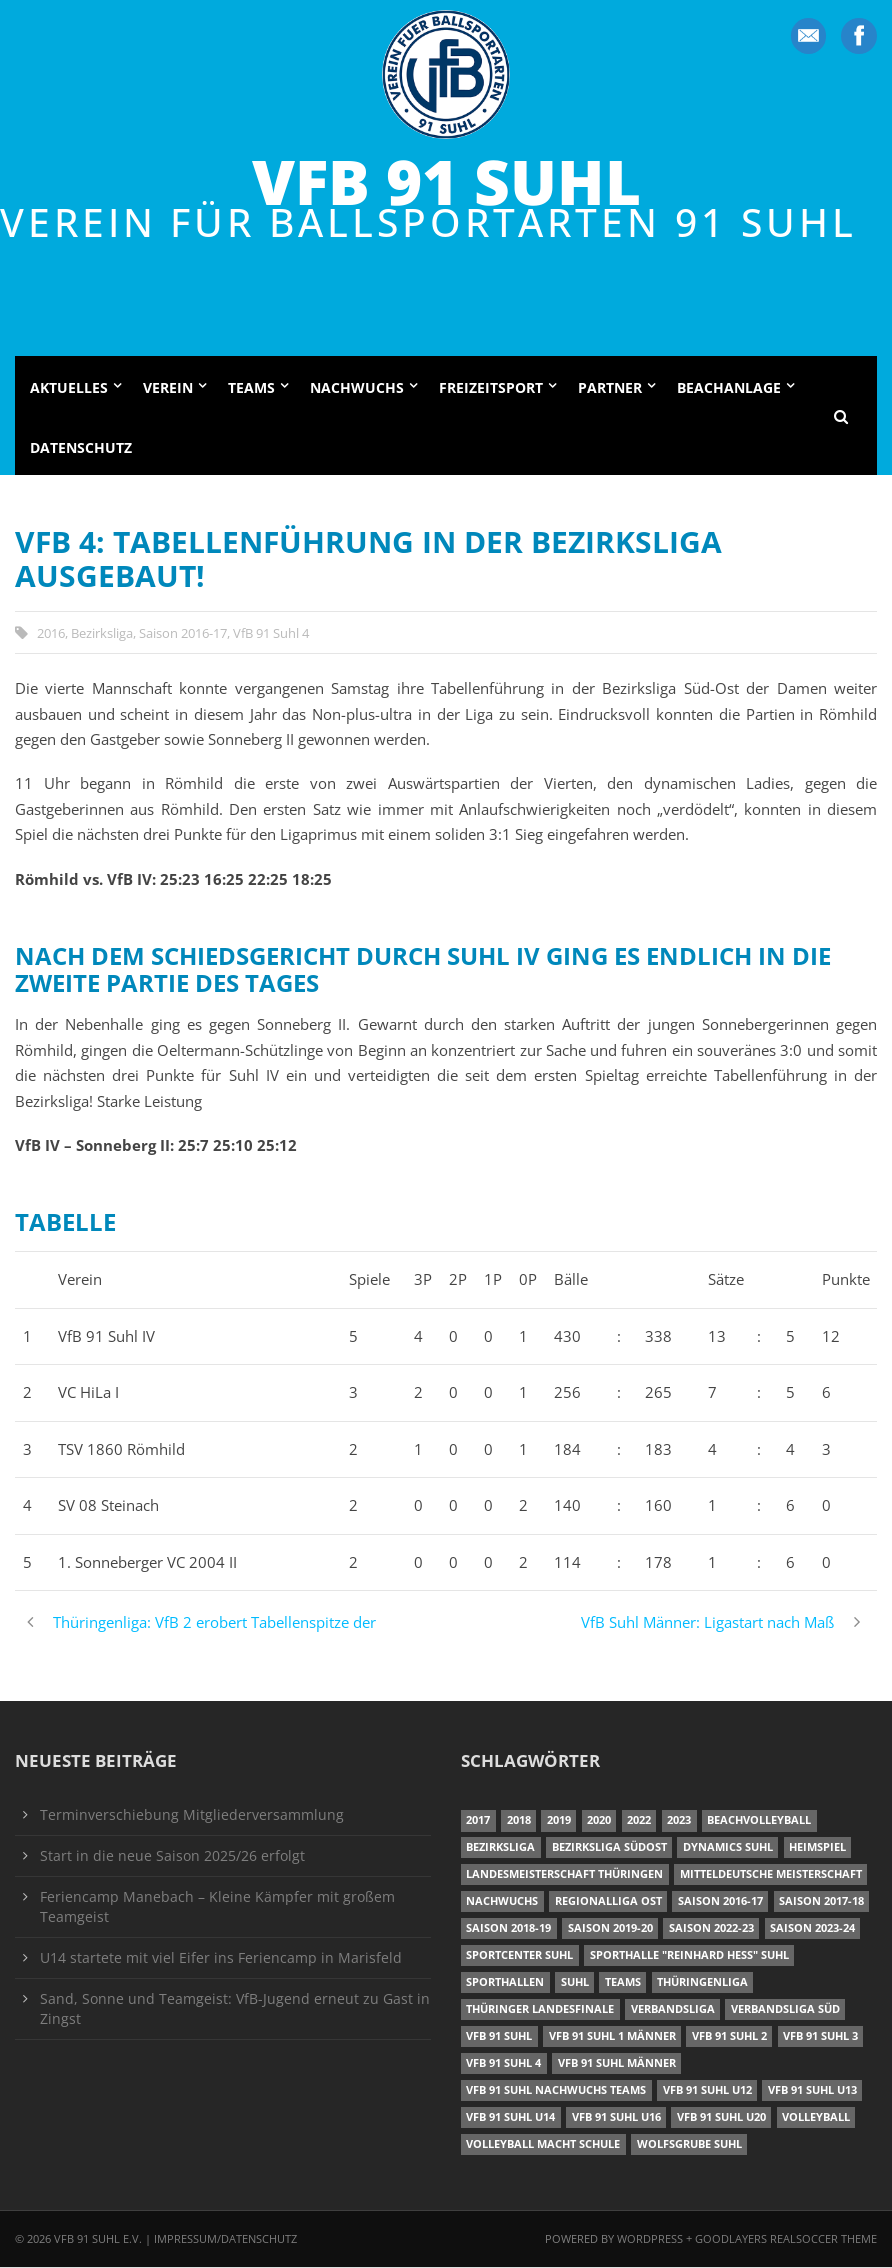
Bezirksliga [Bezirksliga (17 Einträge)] (500, 1848)
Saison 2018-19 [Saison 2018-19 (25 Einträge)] (508, 1929)
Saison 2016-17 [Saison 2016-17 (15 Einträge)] (720, 1902)
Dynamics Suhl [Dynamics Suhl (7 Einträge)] (728, 1848)
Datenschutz (81, 448)
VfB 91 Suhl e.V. (98, 2239)
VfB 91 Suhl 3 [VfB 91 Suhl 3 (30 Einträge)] (820, 2036)
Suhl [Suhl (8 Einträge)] (575, 1983)
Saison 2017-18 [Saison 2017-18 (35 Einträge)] (821, 1902)
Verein (168, 389)
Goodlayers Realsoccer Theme (786, 2239)
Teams (251, 389)
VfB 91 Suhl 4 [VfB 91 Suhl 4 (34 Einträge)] (503, 2063)
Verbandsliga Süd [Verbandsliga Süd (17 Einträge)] (785, 2010)
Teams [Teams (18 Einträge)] (623, 1983)
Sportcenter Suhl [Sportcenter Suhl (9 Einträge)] (519, 1956)
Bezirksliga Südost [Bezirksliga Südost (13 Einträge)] (609, 1848)
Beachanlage (729, 389)
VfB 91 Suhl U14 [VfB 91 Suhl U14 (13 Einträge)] (510, 2117)
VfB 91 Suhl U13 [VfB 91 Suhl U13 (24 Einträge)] (812, 2090)
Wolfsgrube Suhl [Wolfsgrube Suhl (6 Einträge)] (689, 2144)
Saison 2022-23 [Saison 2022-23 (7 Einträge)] (711, 1929)
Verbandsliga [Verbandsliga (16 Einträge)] (673, 2010)
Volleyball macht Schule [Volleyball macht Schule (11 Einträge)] (543, 2144)
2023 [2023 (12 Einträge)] (679, 1821)
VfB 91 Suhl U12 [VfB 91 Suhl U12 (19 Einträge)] (707, 2090)
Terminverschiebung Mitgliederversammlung (192, 1816)
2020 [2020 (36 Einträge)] (599, 1821)
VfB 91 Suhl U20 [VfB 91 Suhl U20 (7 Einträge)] (721, 2117)
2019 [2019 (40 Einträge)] (559, 1821)
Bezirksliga (102, 634)
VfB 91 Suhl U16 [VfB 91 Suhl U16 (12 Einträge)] (616, 2117)
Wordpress (651, 2239)
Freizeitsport (491, 389)
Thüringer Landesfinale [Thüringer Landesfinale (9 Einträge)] (540, 2010)
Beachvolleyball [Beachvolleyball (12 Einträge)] (759, 1821)
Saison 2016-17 (183, 634)
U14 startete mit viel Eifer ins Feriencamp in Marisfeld (221, 1959)
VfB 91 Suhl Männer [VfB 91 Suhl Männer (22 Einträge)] (617, 2063)
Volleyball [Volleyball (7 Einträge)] (816, 2117)
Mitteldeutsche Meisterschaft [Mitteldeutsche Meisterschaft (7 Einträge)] (771, 1875)
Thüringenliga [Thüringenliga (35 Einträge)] (702, 1983)
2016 (51, 634)
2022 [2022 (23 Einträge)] (639, 1821)
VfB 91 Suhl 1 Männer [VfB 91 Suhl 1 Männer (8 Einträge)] (612, 2036)
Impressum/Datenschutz (225, 2239)
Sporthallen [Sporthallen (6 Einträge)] (505, 1983)
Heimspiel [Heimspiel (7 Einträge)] (817, 1848)
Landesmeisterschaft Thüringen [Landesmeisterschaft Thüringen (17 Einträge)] (564, 1875)
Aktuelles (69, 389)
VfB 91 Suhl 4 (271, 634)
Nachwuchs (357, 389)
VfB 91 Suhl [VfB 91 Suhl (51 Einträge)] (499, 2036)
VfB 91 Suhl (446, 181)
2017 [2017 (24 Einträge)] (478, 1821)
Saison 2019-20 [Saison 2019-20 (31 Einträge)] (610, 1929)
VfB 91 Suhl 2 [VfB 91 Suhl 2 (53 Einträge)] (729, 2036)
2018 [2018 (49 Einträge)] (519, 1821)
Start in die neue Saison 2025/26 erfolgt (172, 1857)
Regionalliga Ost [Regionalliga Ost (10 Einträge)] (608, 1902)
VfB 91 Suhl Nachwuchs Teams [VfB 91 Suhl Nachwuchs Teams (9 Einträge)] (556, 2090)
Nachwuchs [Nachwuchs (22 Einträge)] (502, 1902)
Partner (610, 389)
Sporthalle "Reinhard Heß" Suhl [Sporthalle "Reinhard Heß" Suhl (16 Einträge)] (689, 1956)
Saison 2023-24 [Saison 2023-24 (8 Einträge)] (812, 1929)
